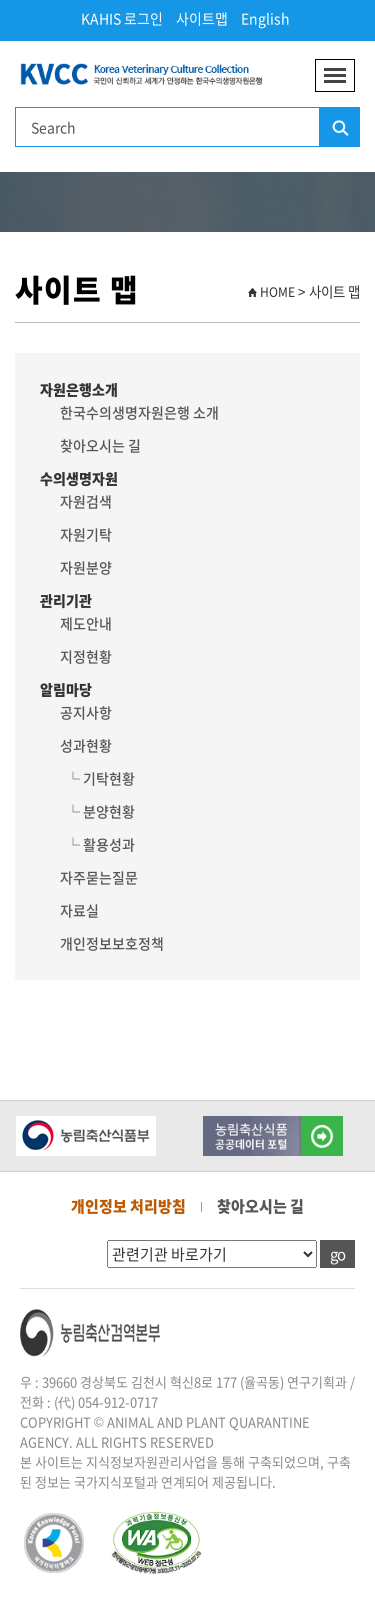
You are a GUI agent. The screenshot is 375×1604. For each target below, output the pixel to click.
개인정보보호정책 (112, 943)
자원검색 (86, 501)
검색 (339, 128)
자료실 (79, 910)
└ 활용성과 (97, 844)
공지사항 (86, 712)
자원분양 (86, 567)
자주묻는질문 (99, 877)
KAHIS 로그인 (122, 18)
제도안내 (86, 623)
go (337, 1254)
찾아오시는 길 (100, 445)
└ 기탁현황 (97, 778)
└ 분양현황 (97, 811)
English (265, 18)
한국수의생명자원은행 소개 (139, 412)
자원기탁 (86, 534)
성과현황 (86, 745)
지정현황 (86, 656)
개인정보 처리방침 (128, 1206)
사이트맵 (202, 18)
